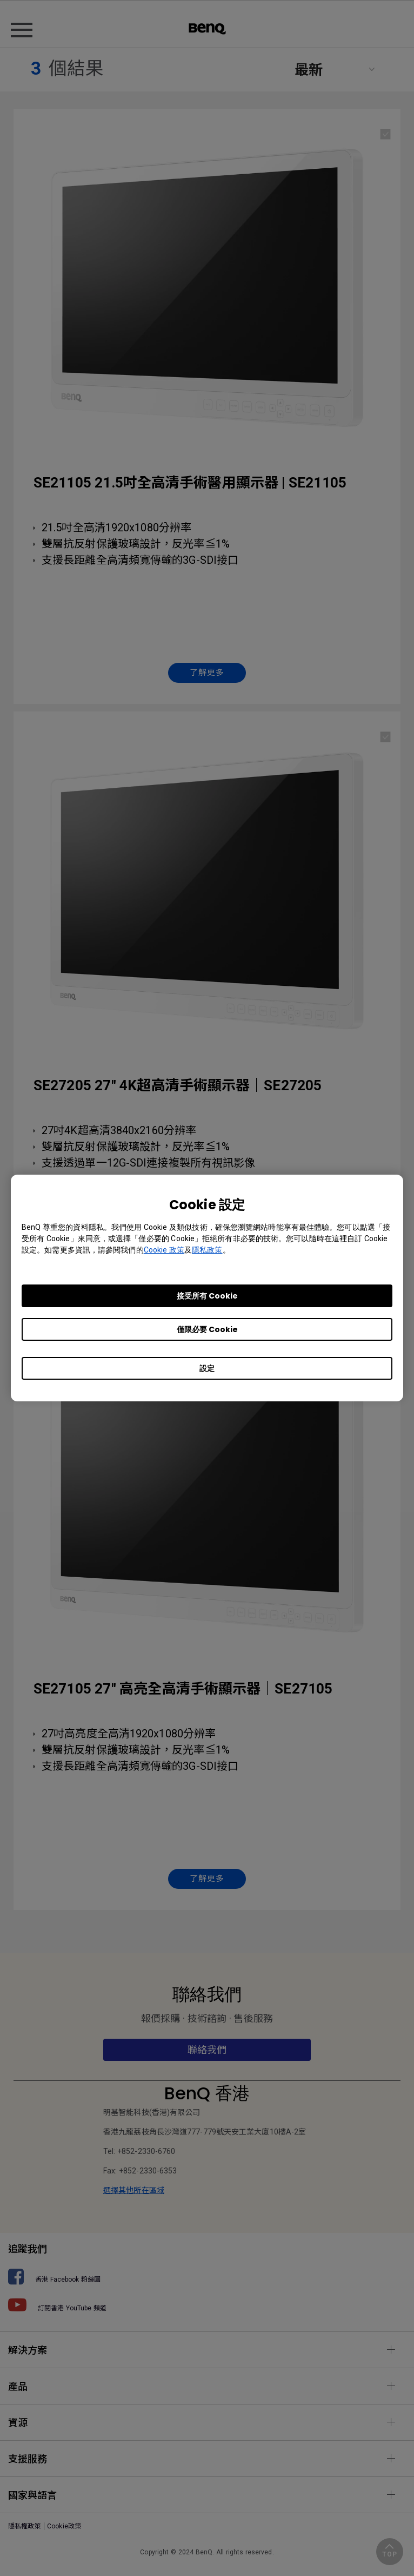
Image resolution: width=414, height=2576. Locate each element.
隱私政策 (207, 1250)
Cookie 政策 (164, 1250)
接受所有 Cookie (207, 1295)
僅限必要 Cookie (207, 1329)
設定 (207, 1368)
